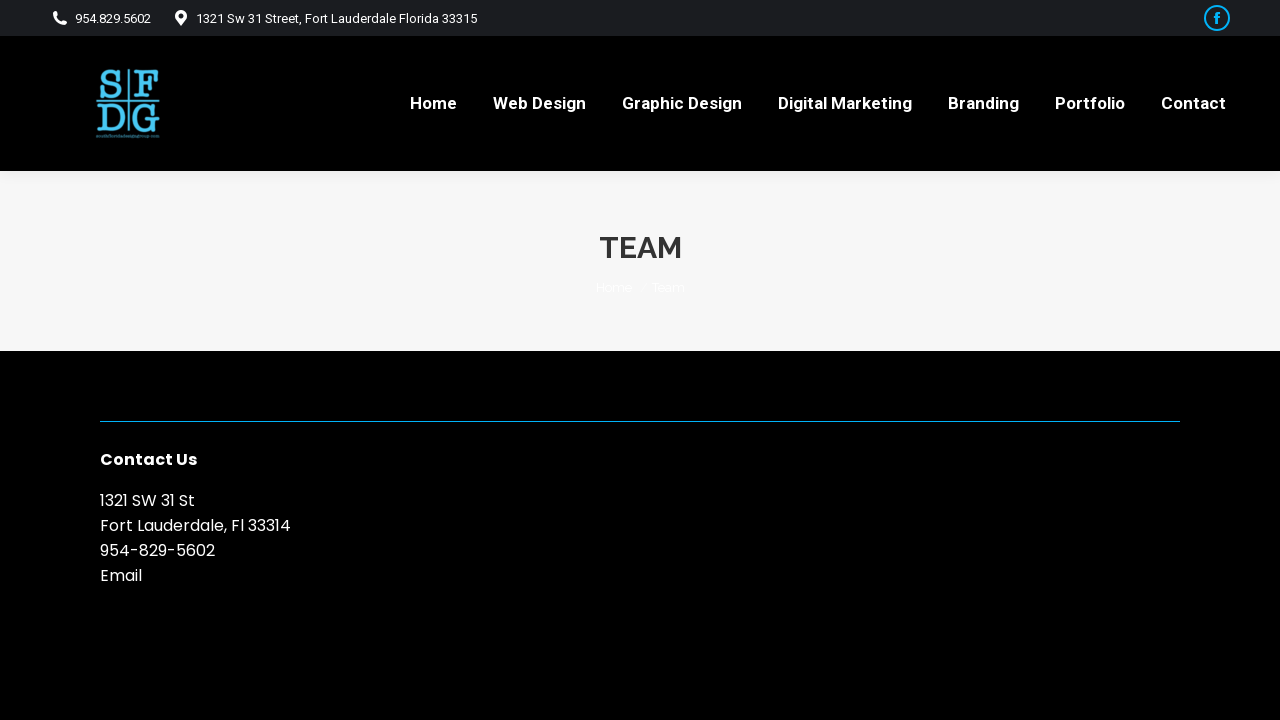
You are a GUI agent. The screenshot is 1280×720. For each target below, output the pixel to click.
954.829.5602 (100, 18)
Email (121, 575)
